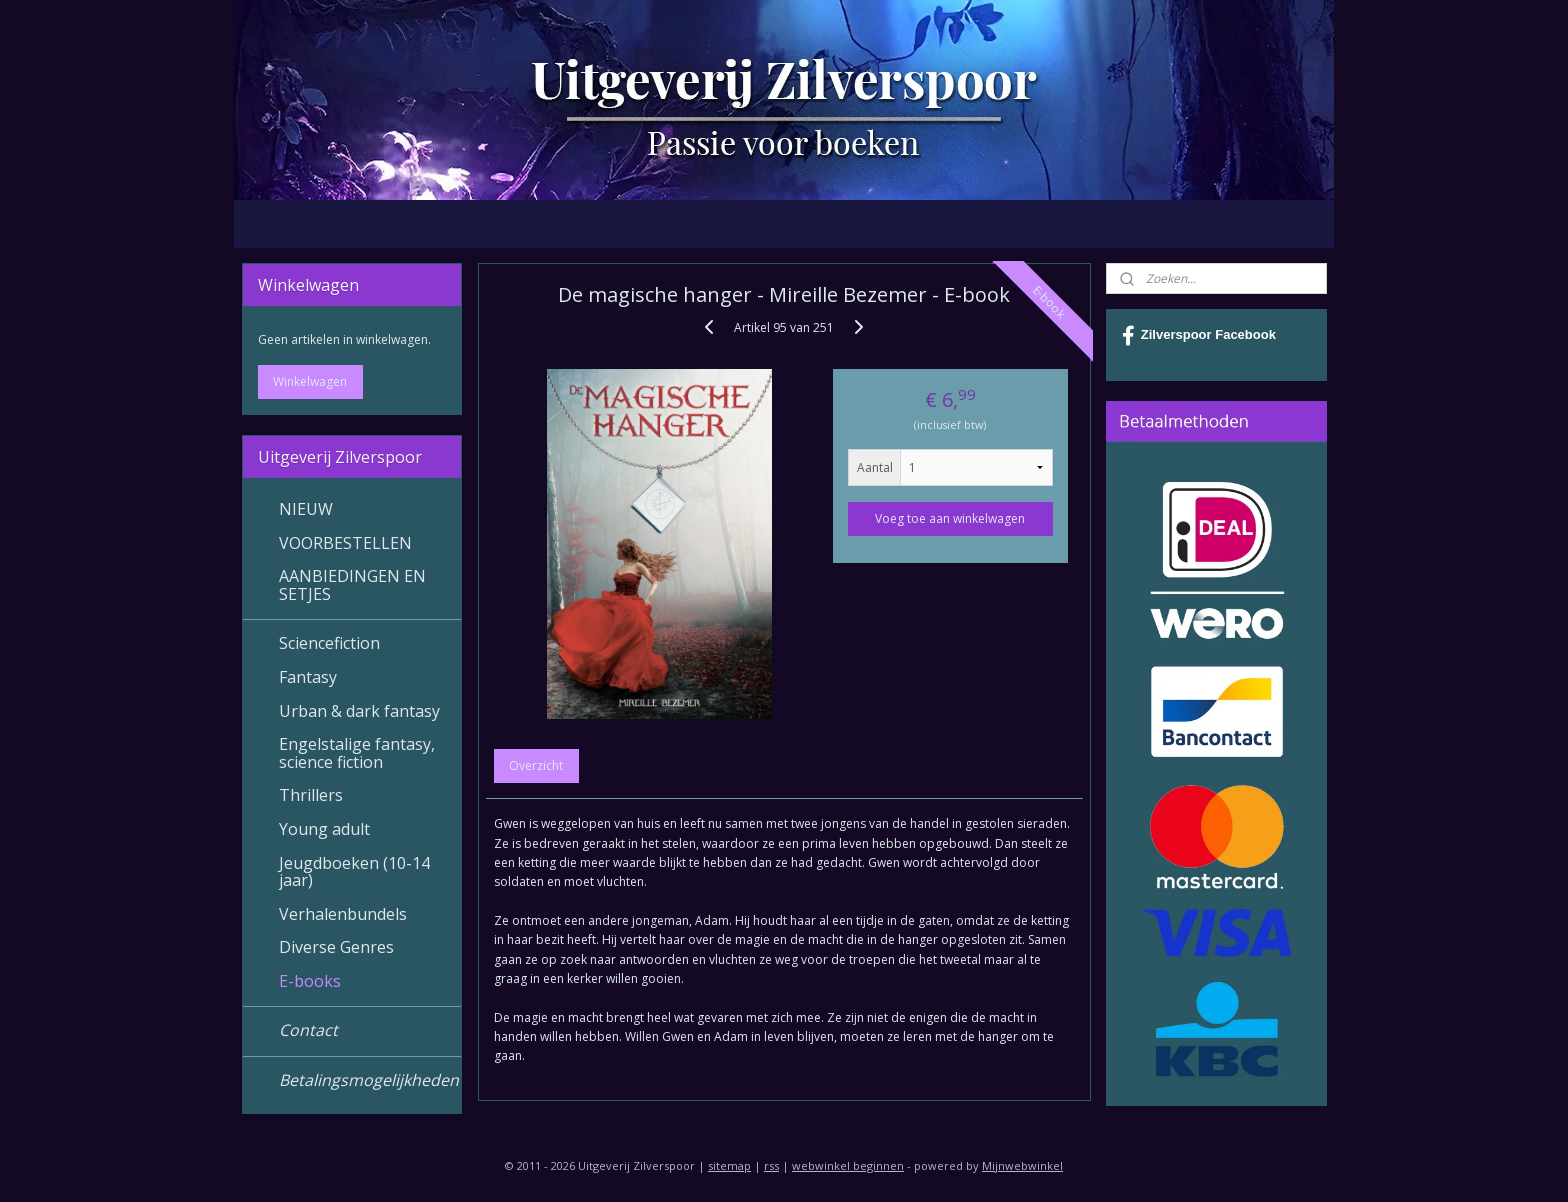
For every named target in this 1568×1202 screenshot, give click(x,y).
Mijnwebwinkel (1022, 1165)
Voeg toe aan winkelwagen (950, 518)
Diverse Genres (336, 947)
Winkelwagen (310, 381)
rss (771, 1165)
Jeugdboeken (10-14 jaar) (354, 872)
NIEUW (306, 509)
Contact (308, 1030)
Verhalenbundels (343, 914)
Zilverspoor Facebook (1199, 336)
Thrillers (311, 795)
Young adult (324, 829)
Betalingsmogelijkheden (369, 1080)
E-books (310, 981)
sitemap (729, 1165)
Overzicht (536, 765)
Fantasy (308, 677)
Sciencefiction (329, 643)
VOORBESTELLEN (345, 543)
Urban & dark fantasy (359, 711)
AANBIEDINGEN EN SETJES (352, 585)
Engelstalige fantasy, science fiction (357, 753)
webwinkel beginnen (848, 1165)
